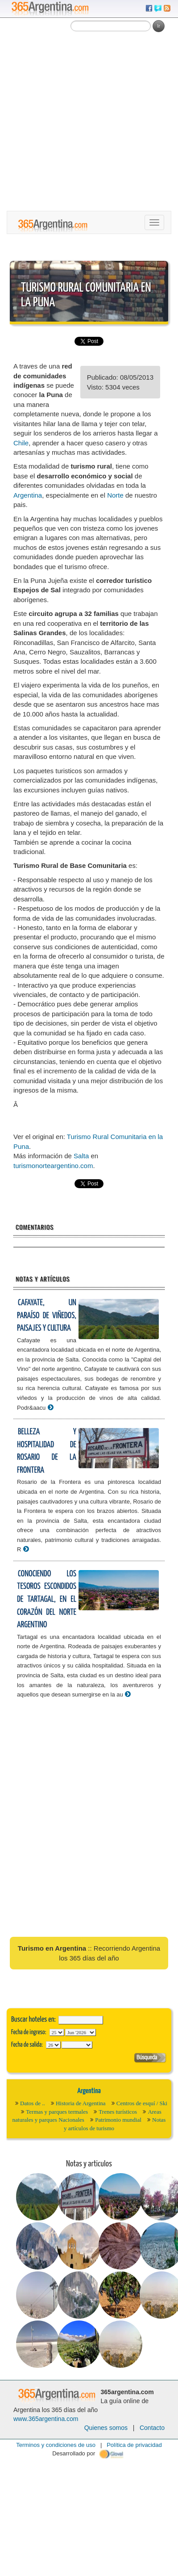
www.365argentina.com (46, 2418)
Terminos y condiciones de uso (55, 2445)
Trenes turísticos (118, 2111)
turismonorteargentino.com (53, 1165)
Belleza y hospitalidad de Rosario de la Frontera (46, 1451)
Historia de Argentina (81, 2103)
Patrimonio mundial (118, 2119)
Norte (115, 495)
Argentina (27, 495)
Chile (21, 443)
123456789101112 (80, 2032)
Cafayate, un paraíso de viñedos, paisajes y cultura (46, 1315)
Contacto (152, 2427)
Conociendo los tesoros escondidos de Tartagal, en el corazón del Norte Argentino (46, 1599)
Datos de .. (32, 2103)
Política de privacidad (134, 2445)
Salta (81, 1156)
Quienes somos (106, 2427)
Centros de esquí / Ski (141, 2103)
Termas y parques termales (57, 2111)
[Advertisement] (83, 122)
